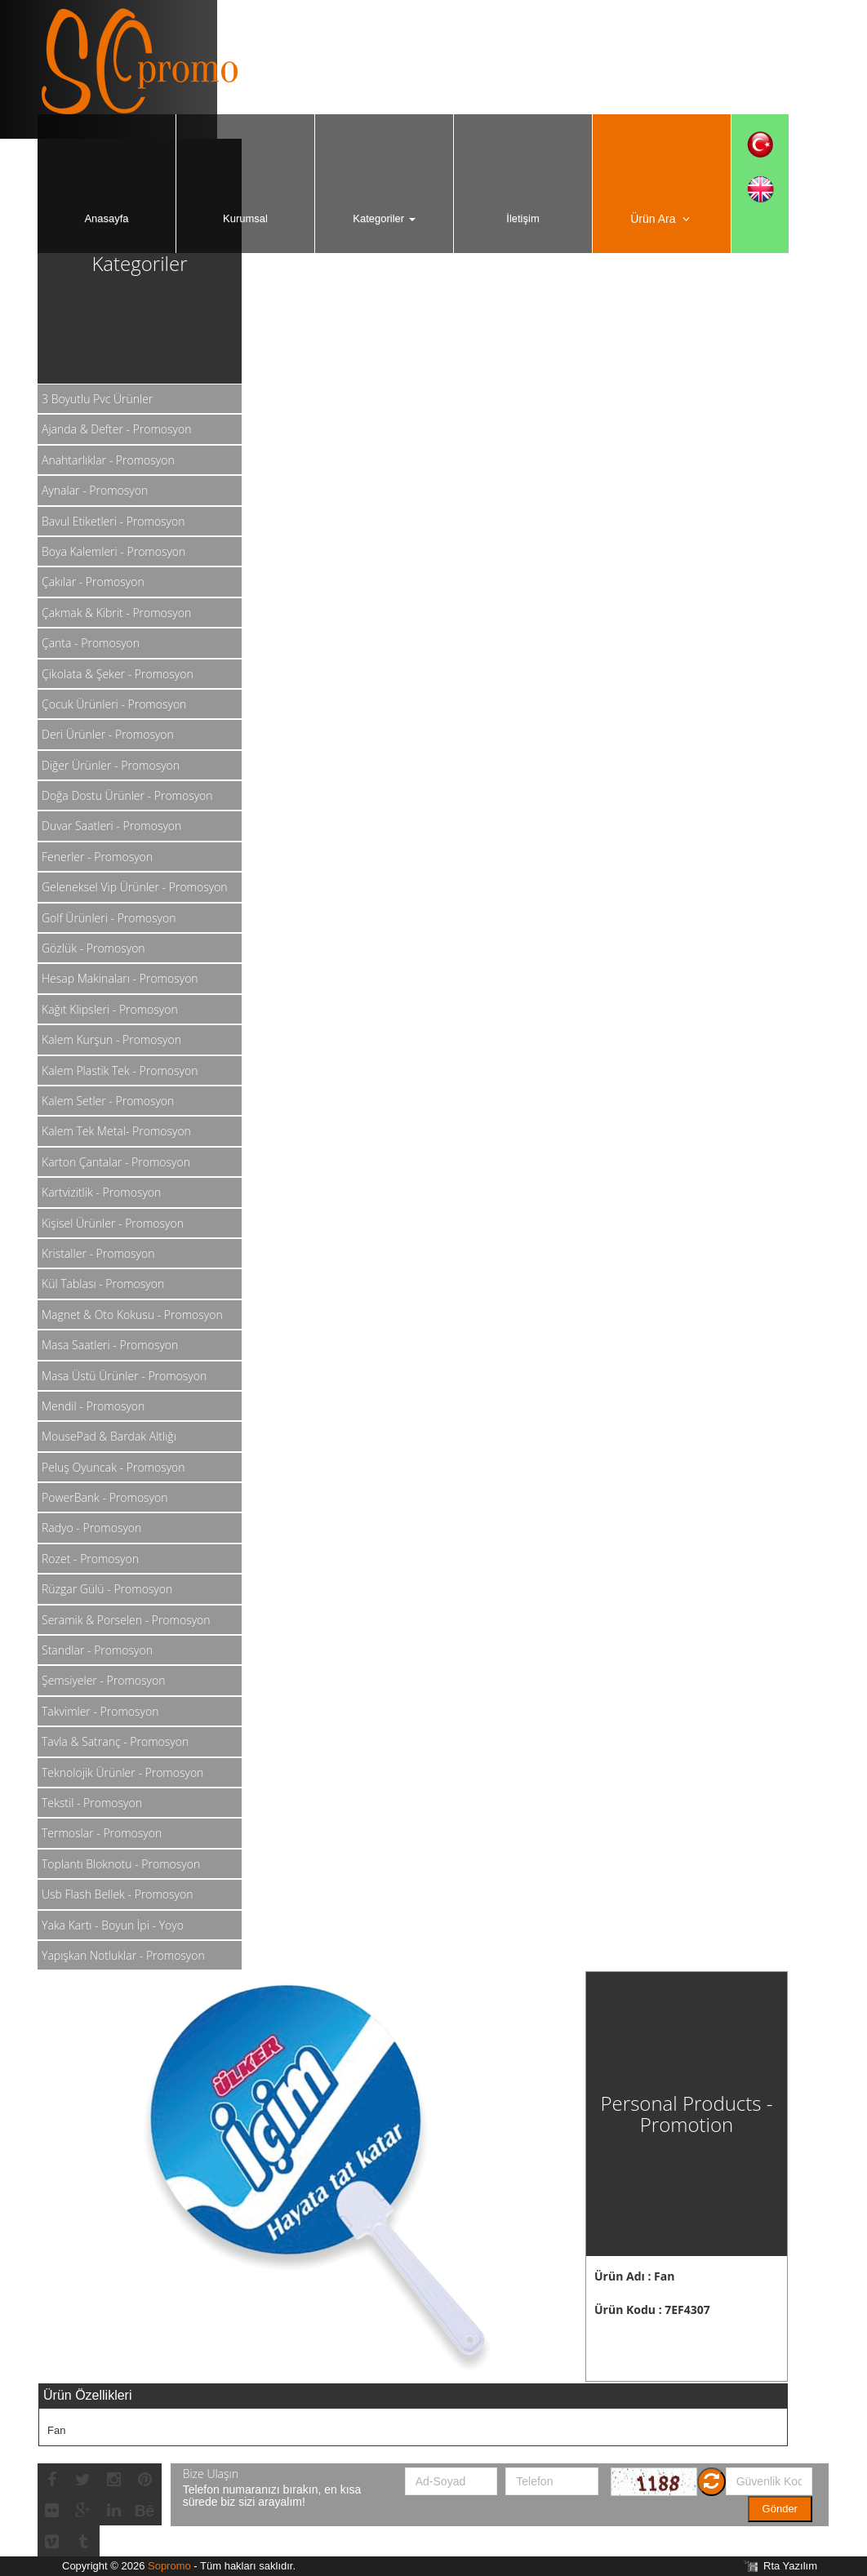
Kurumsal (245, 218)
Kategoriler (384, 218)
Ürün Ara (661, 218)
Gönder (780, 2509)
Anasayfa (106, 218)
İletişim (522, 218)
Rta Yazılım (790, 2566)
